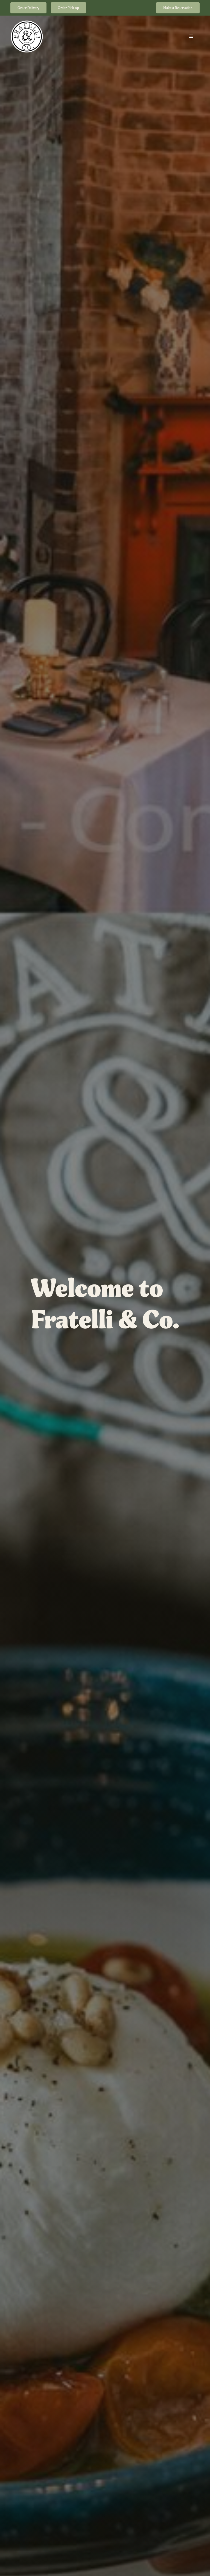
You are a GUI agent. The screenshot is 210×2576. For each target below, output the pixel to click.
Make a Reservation (177, 7)
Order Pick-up (68, 7)
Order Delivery (28, 7)
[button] (191, 36)
